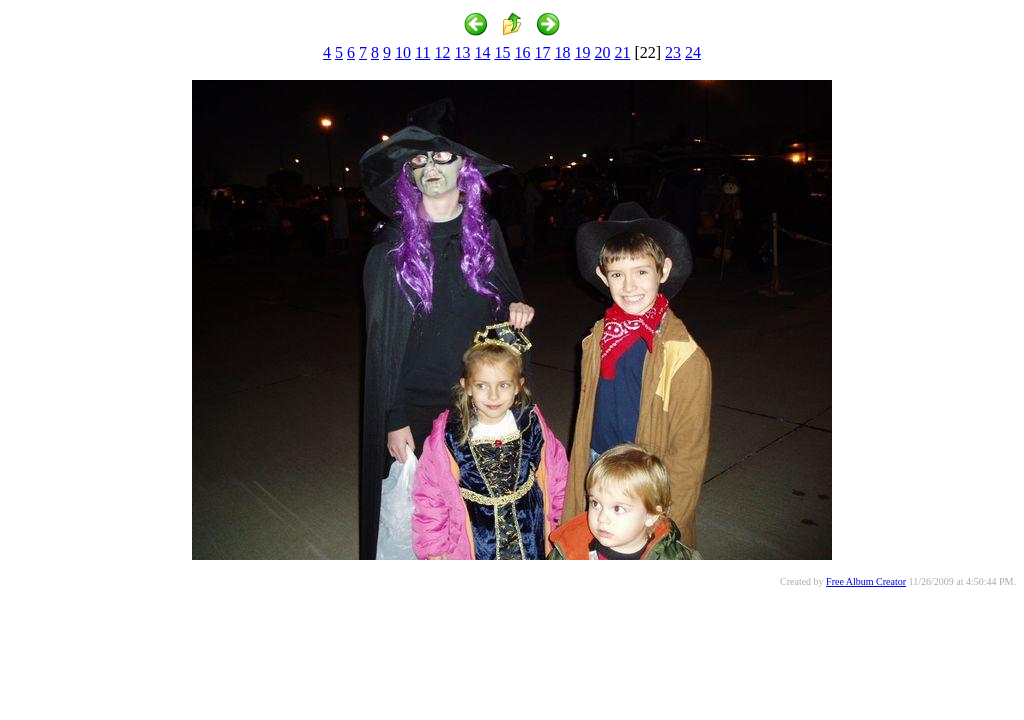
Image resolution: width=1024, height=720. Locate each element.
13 (462, 52)
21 (622, 52)
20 (602, 52)
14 (482, 52)
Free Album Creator (866, 581)
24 (693, 52)
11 (422, 52)
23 (673, 52)
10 (403, 52)
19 (582, 52)
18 (562, 52)
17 (542, 52)
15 (502, 52)
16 (522, 52)
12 (442, 52)
